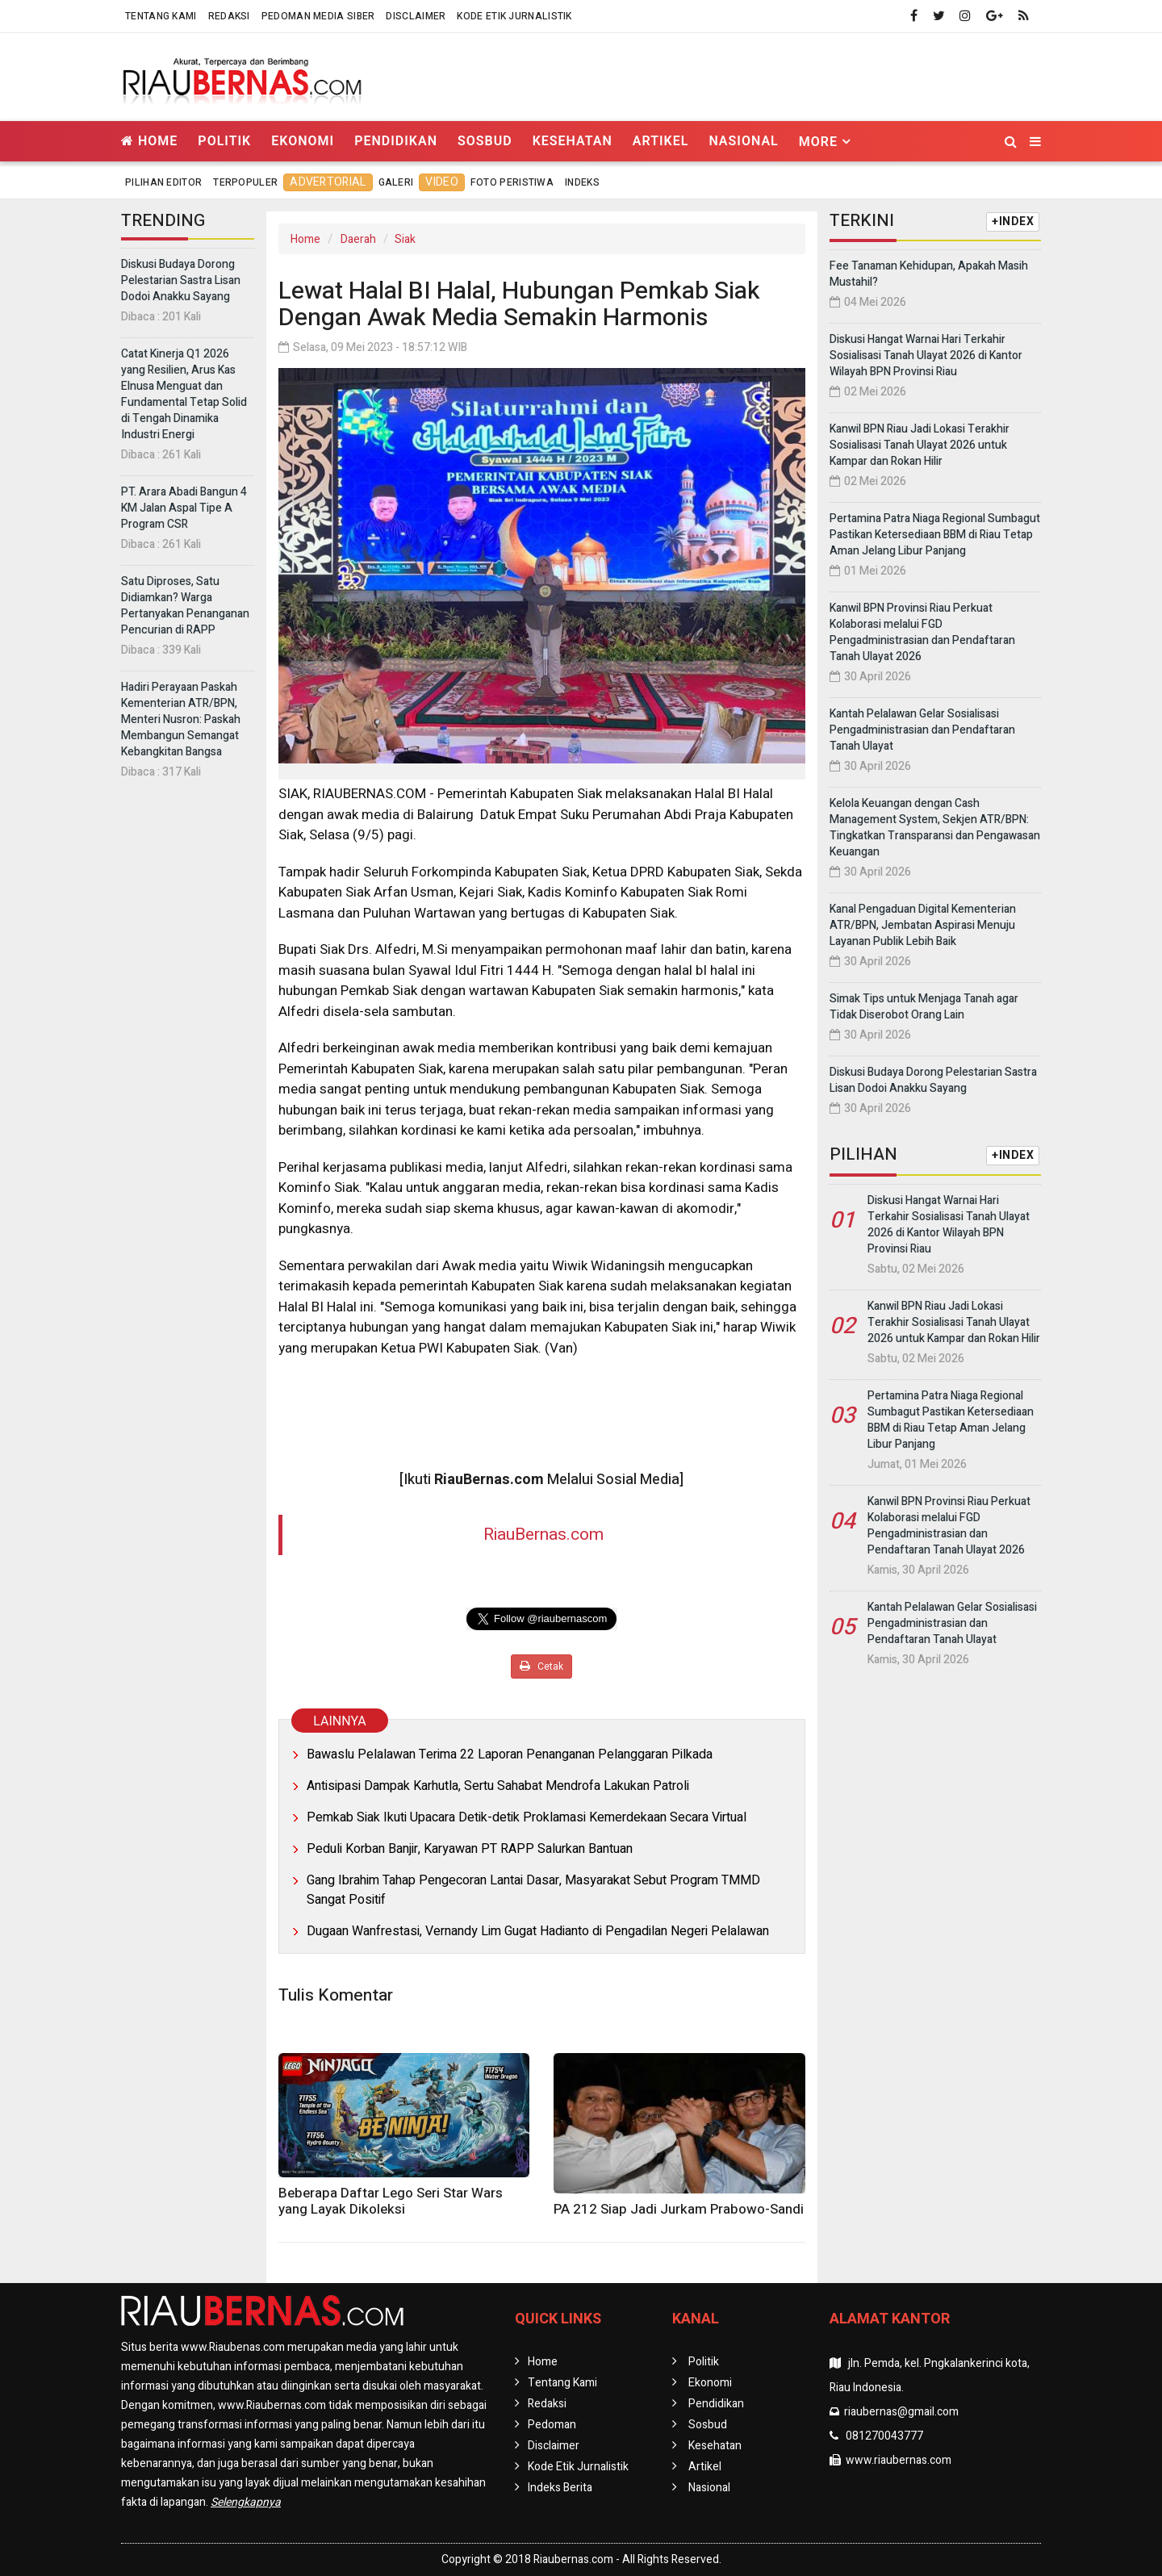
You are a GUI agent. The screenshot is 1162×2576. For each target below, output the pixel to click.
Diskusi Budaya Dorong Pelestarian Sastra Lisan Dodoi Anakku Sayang (180, 280)
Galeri (396, 182)
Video (441, 182)
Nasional (743, 140)
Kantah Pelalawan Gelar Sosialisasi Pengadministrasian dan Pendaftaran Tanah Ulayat (922, 730)
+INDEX (1013, 221)
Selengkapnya (246, 2502)
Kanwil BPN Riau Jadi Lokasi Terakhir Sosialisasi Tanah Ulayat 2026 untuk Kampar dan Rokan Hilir (919, 445)
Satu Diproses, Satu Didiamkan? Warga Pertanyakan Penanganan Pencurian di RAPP (185, 605)
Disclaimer (415, 16)
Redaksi (229, 16)
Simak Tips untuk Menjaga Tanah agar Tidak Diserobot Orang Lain (924, 1006)
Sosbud (485, 140)
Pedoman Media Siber (318, 16)
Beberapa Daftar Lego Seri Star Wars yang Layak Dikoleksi (390, 2201)
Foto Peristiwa (512, 182)
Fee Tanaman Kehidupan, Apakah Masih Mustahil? (929, 274)
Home (149, 140)
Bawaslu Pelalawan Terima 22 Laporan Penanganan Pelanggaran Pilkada (510, 1754)
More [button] (818, 141)
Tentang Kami (161, 16)
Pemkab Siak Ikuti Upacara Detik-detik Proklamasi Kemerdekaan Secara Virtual (526, 1817)
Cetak (541, 1666)
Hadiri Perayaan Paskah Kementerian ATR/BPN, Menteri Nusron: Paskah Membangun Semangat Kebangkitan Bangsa (180, 719)
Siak (405, 239)
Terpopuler (245, 182)
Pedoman (552, 2424)
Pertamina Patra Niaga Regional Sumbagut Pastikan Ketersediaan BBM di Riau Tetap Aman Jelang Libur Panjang (935, 534)
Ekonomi (302, 140)
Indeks (582, 182)
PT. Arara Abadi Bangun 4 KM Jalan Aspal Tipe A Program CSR (184, 508)
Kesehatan (572, 140)
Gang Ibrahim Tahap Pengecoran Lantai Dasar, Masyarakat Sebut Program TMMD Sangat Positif (533, 1890)
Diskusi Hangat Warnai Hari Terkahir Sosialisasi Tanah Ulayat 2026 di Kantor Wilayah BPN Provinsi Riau (926, 355)
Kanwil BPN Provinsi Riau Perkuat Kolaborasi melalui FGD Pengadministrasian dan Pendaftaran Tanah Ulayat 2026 (922, 632)
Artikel (661, 140)
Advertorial (328, 182)
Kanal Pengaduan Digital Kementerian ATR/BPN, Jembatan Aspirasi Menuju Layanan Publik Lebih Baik (923, 925)
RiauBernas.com (543, 1534)
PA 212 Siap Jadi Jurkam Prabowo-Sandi (679, 2209)
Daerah (358, 239)
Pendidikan (395, 140)
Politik (224, 140)
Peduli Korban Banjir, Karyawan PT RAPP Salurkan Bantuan (470, 1849)
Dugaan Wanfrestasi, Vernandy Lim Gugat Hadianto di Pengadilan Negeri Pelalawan (538, 1931)
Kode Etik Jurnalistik (514, 16)
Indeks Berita (560, 2487)
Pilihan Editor (163, 182)
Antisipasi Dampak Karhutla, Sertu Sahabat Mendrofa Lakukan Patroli (498, 1786)
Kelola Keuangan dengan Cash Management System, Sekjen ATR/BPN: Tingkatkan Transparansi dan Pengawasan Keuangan (935, 827)
